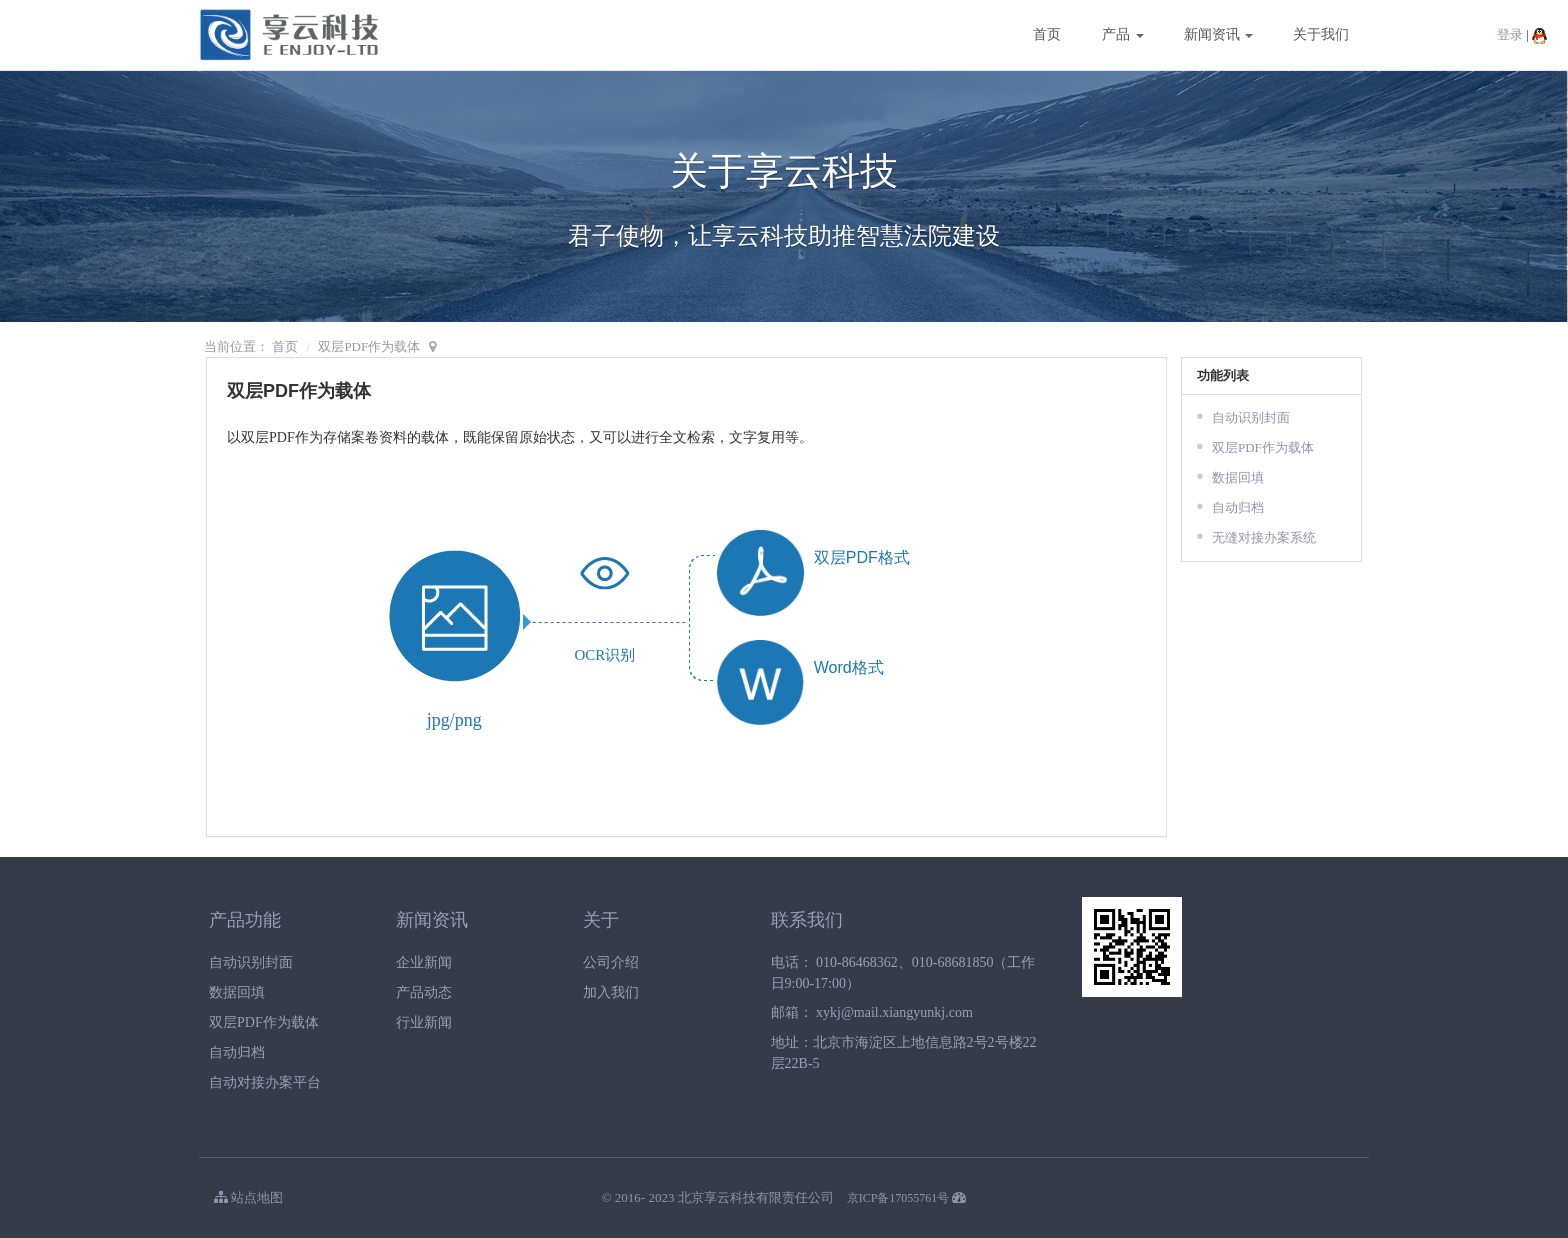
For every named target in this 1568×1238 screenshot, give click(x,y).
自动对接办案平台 (265, 1082)
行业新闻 (424, 1022)
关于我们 (1321, 34)
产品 (1123, 34)
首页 (1047, 34)
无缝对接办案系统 (1264, 537)
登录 (1510, 34)
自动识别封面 (1251, 417)
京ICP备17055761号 (898, 1198)
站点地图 (248, 1197)
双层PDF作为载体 (1263, 447)
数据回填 (1238, 477)
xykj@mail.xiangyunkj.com (894, 1012)
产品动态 (424, 992)
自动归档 (1238, 507)
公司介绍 (611, 962)
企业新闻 (424, 962)
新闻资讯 (1219, 34)
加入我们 (611, 992)
